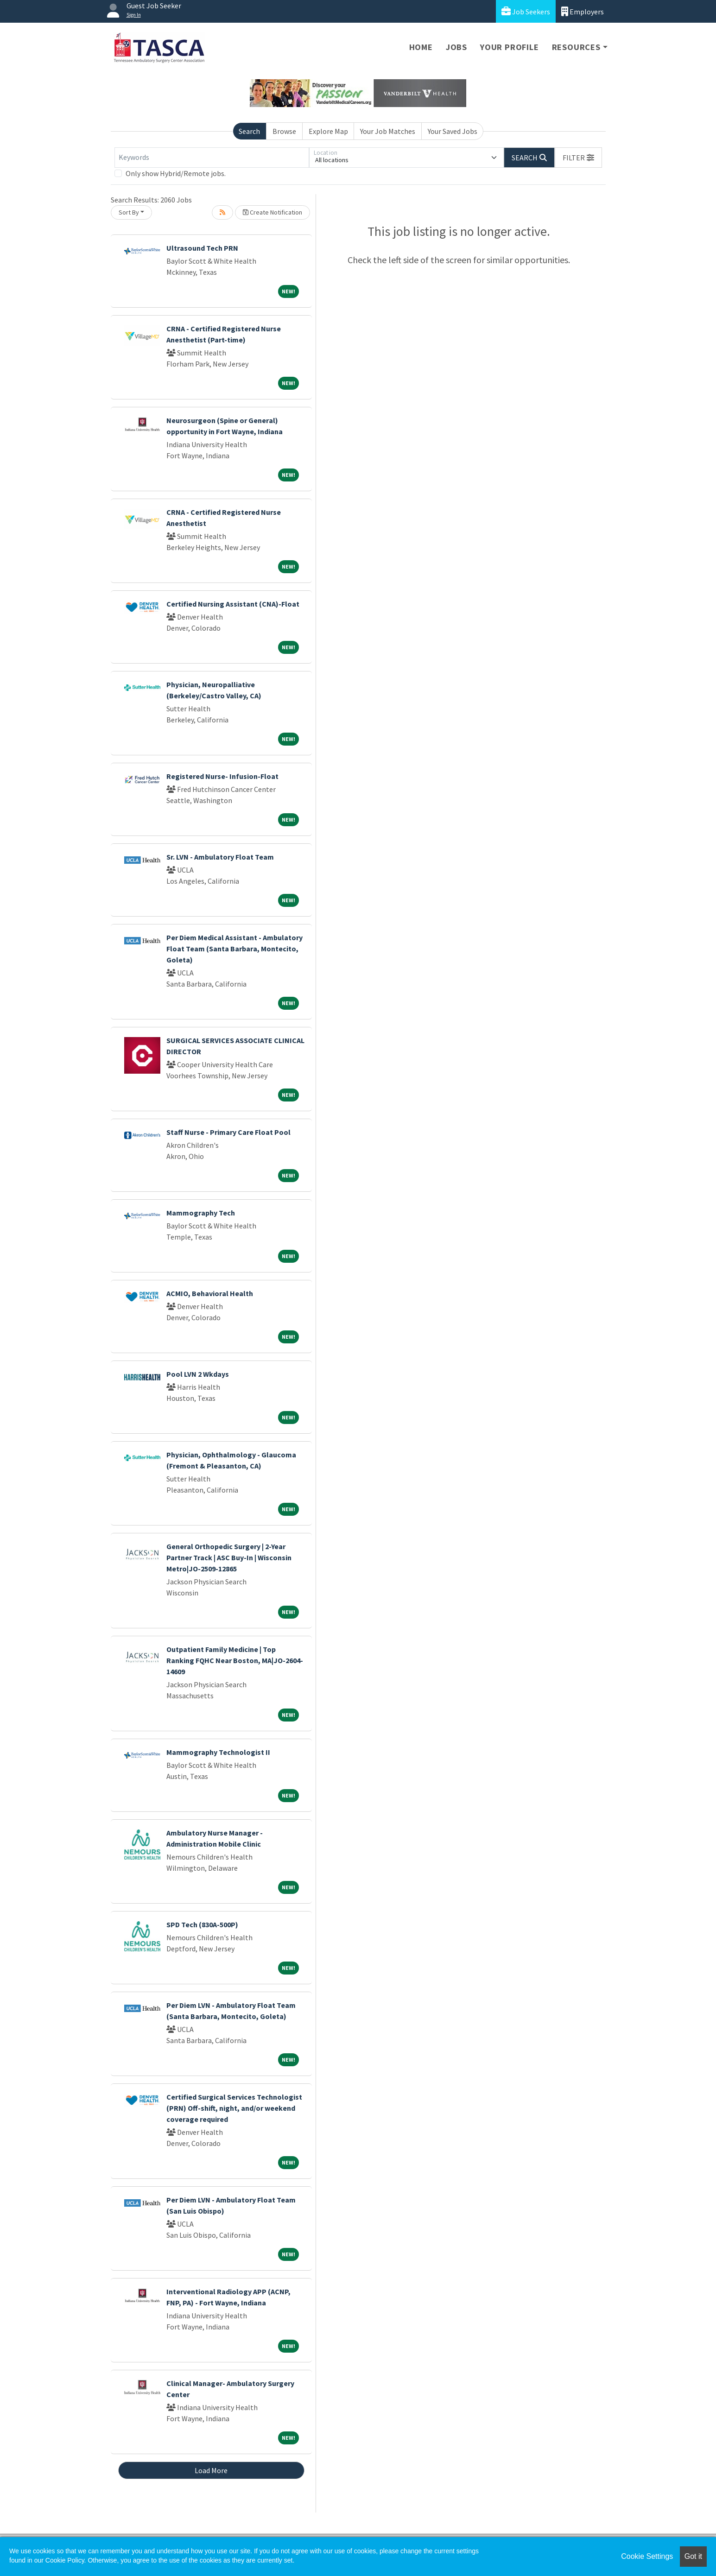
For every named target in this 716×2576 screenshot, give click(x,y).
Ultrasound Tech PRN (202, 248)
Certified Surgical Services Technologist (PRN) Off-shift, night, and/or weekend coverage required (234, 2108)
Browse (284, 131)
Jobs (456, 47)
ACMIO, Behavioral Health (209, 1293)
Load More (211, 2470)
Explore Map (328, 131)
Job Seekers (525, 11)
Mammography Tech (200, 1212)
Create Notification (272, 212)
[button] (578, 157)
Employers (582, 11)
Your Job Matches (387, 131)
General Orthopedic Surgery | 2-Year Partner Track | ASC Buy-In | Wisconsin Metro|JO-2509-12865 (228, 1557)
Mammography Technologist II (218, 1752)
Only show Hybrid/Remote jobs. (176, 173)
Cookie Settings (647, 2556)
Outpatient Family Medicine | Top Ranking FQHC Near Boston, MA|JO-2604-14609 (234, 1660)
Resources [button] (576, 47)
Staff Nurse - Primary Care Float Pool (228, 1132)
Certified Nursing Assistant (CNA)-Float (232, 603)
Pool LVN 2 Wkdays (197, 1374)
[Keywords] (211, 157)
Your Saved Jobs (452, 131)
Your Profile (509, 47)
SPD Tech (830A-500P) (202, 1924)
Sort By (129, 212)
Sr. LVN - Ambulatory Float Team (220, 856)
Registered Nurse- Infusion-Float (222, 776)
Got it (693, 2556)
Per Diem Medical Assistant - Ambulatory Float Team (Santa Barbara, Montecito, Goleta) (234, 948)
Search (249, 131)
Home (421, 47)
